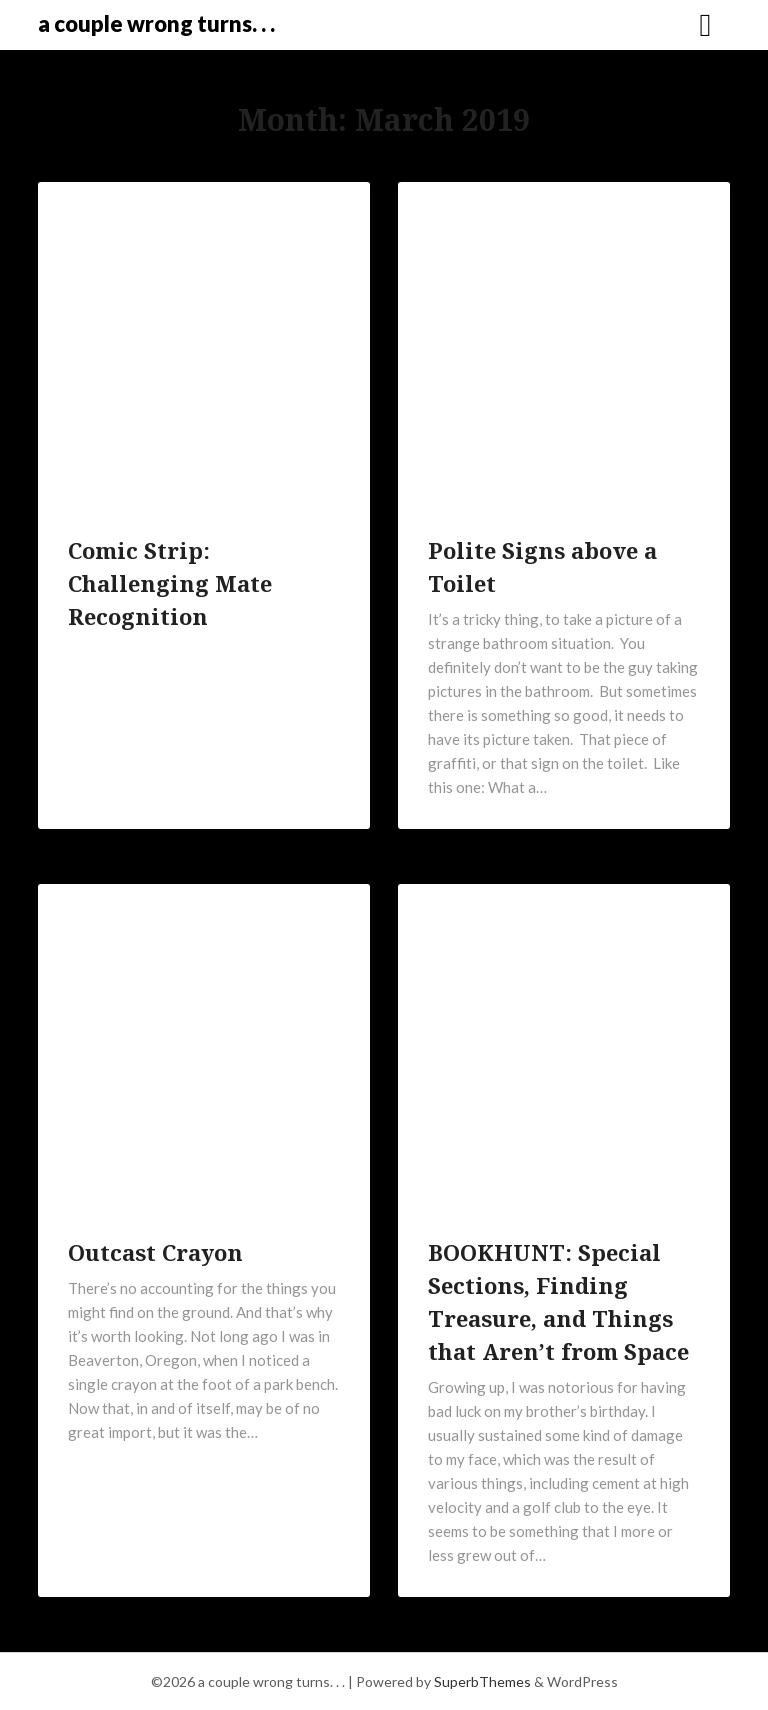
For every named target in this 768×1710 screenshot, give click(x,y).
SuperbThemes (482, 1681)
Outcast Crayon (155, 1252)
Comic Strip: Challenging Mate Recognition (170, 583)
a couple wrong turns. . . (156, 23)
